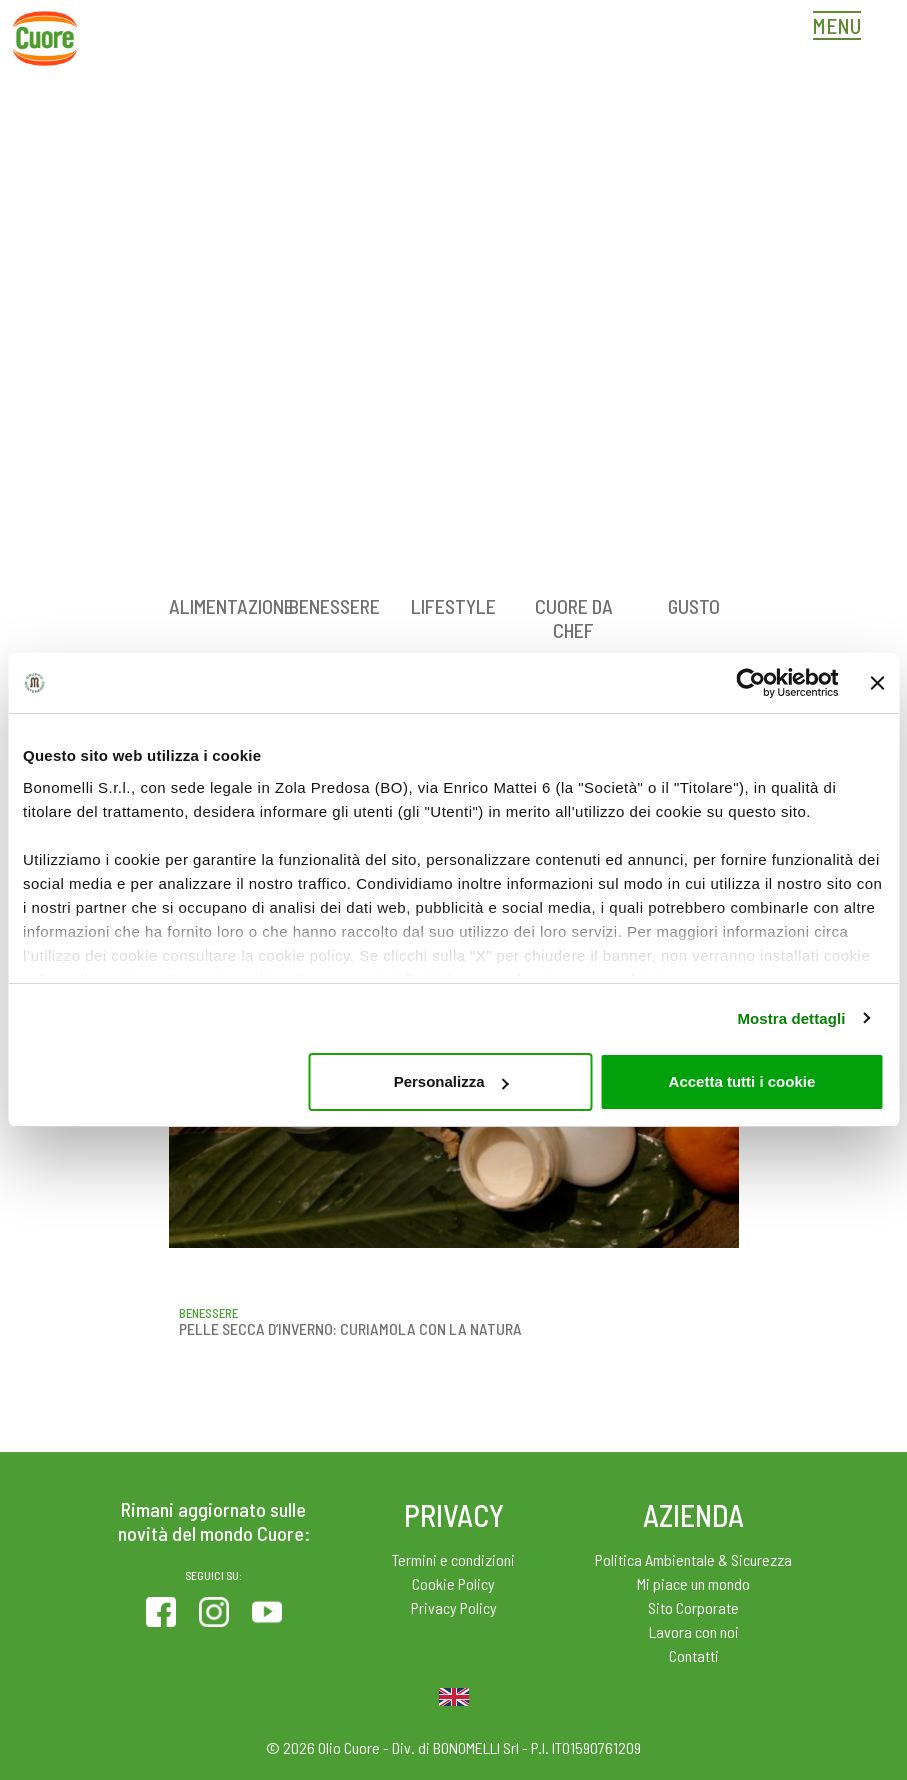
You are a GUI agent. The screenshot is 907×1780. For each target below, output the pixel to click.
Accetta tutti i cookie (742, 1081)
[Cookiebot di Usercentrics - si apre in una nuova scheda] (751, 683)
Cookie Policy (453, 1583)
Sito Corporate (693, 1607)
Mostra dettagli (791, 1018)
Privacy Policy (454, 1607)
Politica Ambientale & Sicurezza (693, 1559)
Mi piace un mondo (693, 1583)
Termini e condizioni (453, 1559)
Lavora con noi (694, 1631)
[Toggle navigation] (842, 28)
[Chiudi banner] (877, 683)
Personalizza (451, 1081)
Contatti (694, 1655)
